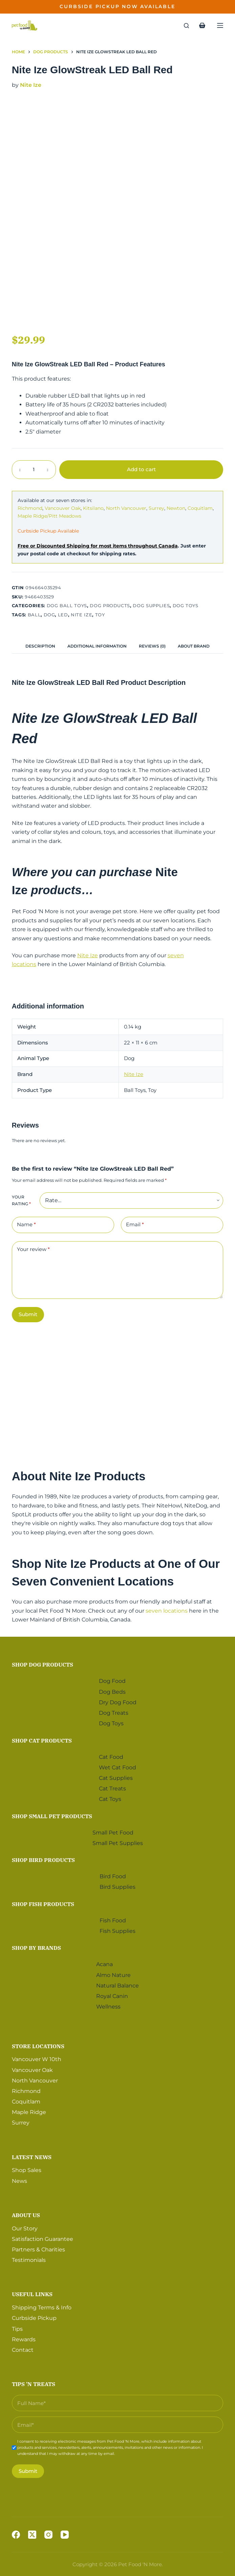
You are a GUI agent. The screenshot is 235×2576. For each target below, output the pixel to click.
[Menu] (220, 25)
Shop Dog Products (42, 1662)
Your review (33, 1249)
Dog (49, 614)
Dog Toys (185, 605)
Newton (176, 508)
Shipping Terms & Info (41, 2306)
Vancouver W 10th (36, 2057)
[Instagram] (48, 2535)
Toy (100, 614)
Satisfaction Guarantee (42, 2237)
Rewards (24, 2337)
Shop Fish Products (43, 1902)
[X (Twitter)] (32, 2535)
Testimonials (29, 2258)
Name (26, 1224)
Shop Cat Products (42, 1738)
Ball (34, 614)
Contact (23, 2348)
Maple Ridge (29, 2110)
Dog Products (110, 605)
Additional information (97, 646)
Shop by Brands (36, 1946)
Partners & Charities (38, 2248)
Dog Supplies (151, 605)
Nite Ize (30, 85)
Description (40, 646)
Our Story (25, 2227)
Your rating (21, 1200)
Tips (17, 2327)
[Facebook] (16, 2535)
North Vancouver (126, 508)
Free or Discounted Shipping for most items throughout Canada (98, 546)
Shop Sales (26, 2168)
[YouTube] (65, 2535)
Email (135, 1224)
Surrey (156, 508)
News (19, 2179)
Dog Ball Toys (67, 605)
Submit (28, 1314)
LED (63, 614)
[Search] (186, 25)
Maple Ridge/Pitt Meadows (49, 516)
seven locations (167, 1611)
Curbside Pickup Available (48, 531)
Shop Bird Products (43, 1858)
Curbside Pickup (34, 2316)
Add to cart (141, 469)
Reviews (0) (152, 646)
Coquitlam (200, 508)
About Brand (194, 646)
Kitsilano (93, 508)
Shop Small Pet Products (52, 1814)
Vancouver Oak (63, 508)
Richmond (30, 508)
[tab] (40, 646)
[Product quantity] (34, 469)
